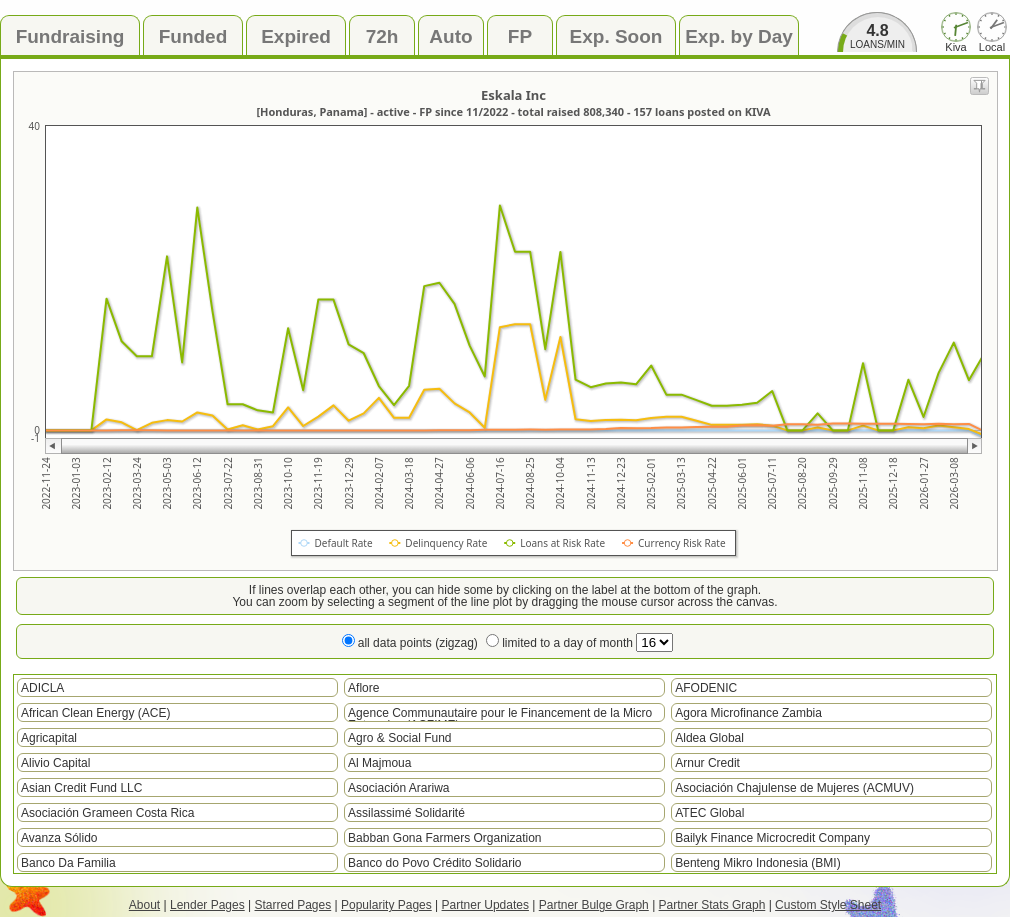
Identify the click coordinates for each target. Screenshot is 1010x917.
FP (520, 36)
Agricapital (49, 738)
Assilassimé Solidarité (406, 813)
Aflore (363, 688)
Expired (296, 36)
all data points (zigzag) (418, 643)
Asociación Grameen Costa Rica (107, 813)
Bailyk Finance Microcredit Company (772, 838)
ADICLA (42, 688)
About (144, 905)
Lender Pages (207, 905)
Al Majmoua (379, 763)
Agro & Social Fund (399, 738)
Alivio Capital (55, 763)
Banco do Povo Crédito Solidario (434, 863)
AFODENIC (706, 688)
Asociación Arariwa (398, 788)
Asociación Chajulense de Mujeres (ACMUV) (794, 788)
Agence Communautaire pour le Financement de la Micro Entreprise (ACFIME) (500, 714)
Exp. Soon (616, 36)
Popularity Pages (386, 905)
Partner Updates (485, 905)
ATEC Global (709, 813)
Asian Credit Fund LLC (81, 788)
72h (382, 36)
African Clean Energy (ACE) (95, 713)
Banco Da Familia (68, 863)
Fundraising (70, 36)
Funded (193, 36)
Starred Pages (293, 905)
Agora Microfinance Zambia (748, 713)
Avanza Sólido (59, 838)
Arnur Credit (707, 763)
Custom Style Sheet (828, 905)
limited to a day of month (587, 643)
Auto (450, 36)
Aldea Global (709, 738)
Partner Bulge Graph (594, 905)
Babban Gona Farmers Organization (444, 838)
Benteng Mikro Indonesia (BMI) (757, 863)
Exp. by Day (739, 36)
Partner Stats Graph (712, 905)
